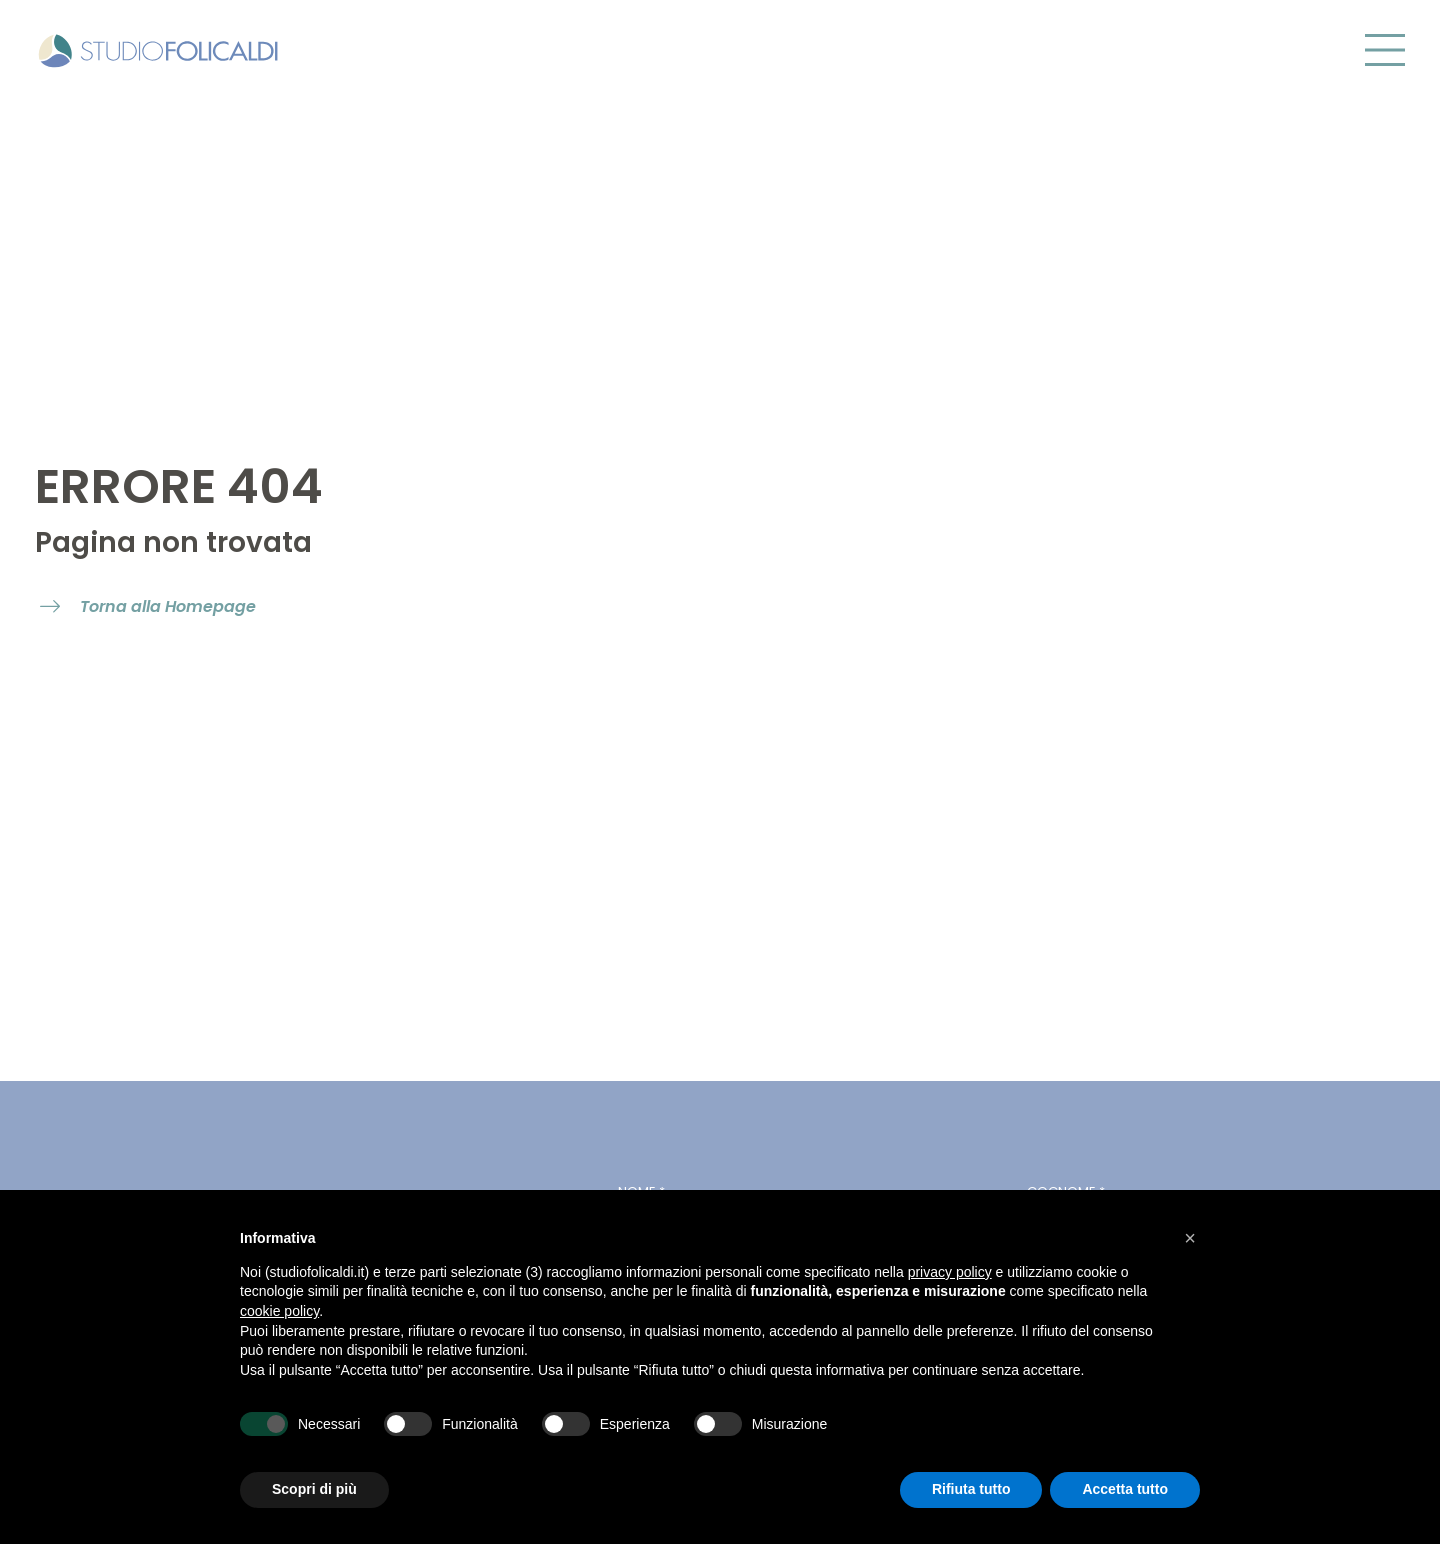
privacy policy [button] (950, 1272)
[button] (1190, 1238)
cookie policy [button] (279, 1311)
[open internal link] (148, 607)
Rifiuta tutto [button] (971, 1489)
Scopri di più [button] (314, 1489)
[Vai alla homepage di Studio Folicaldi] (158, 48)
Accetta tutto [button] (1125, 1489)
